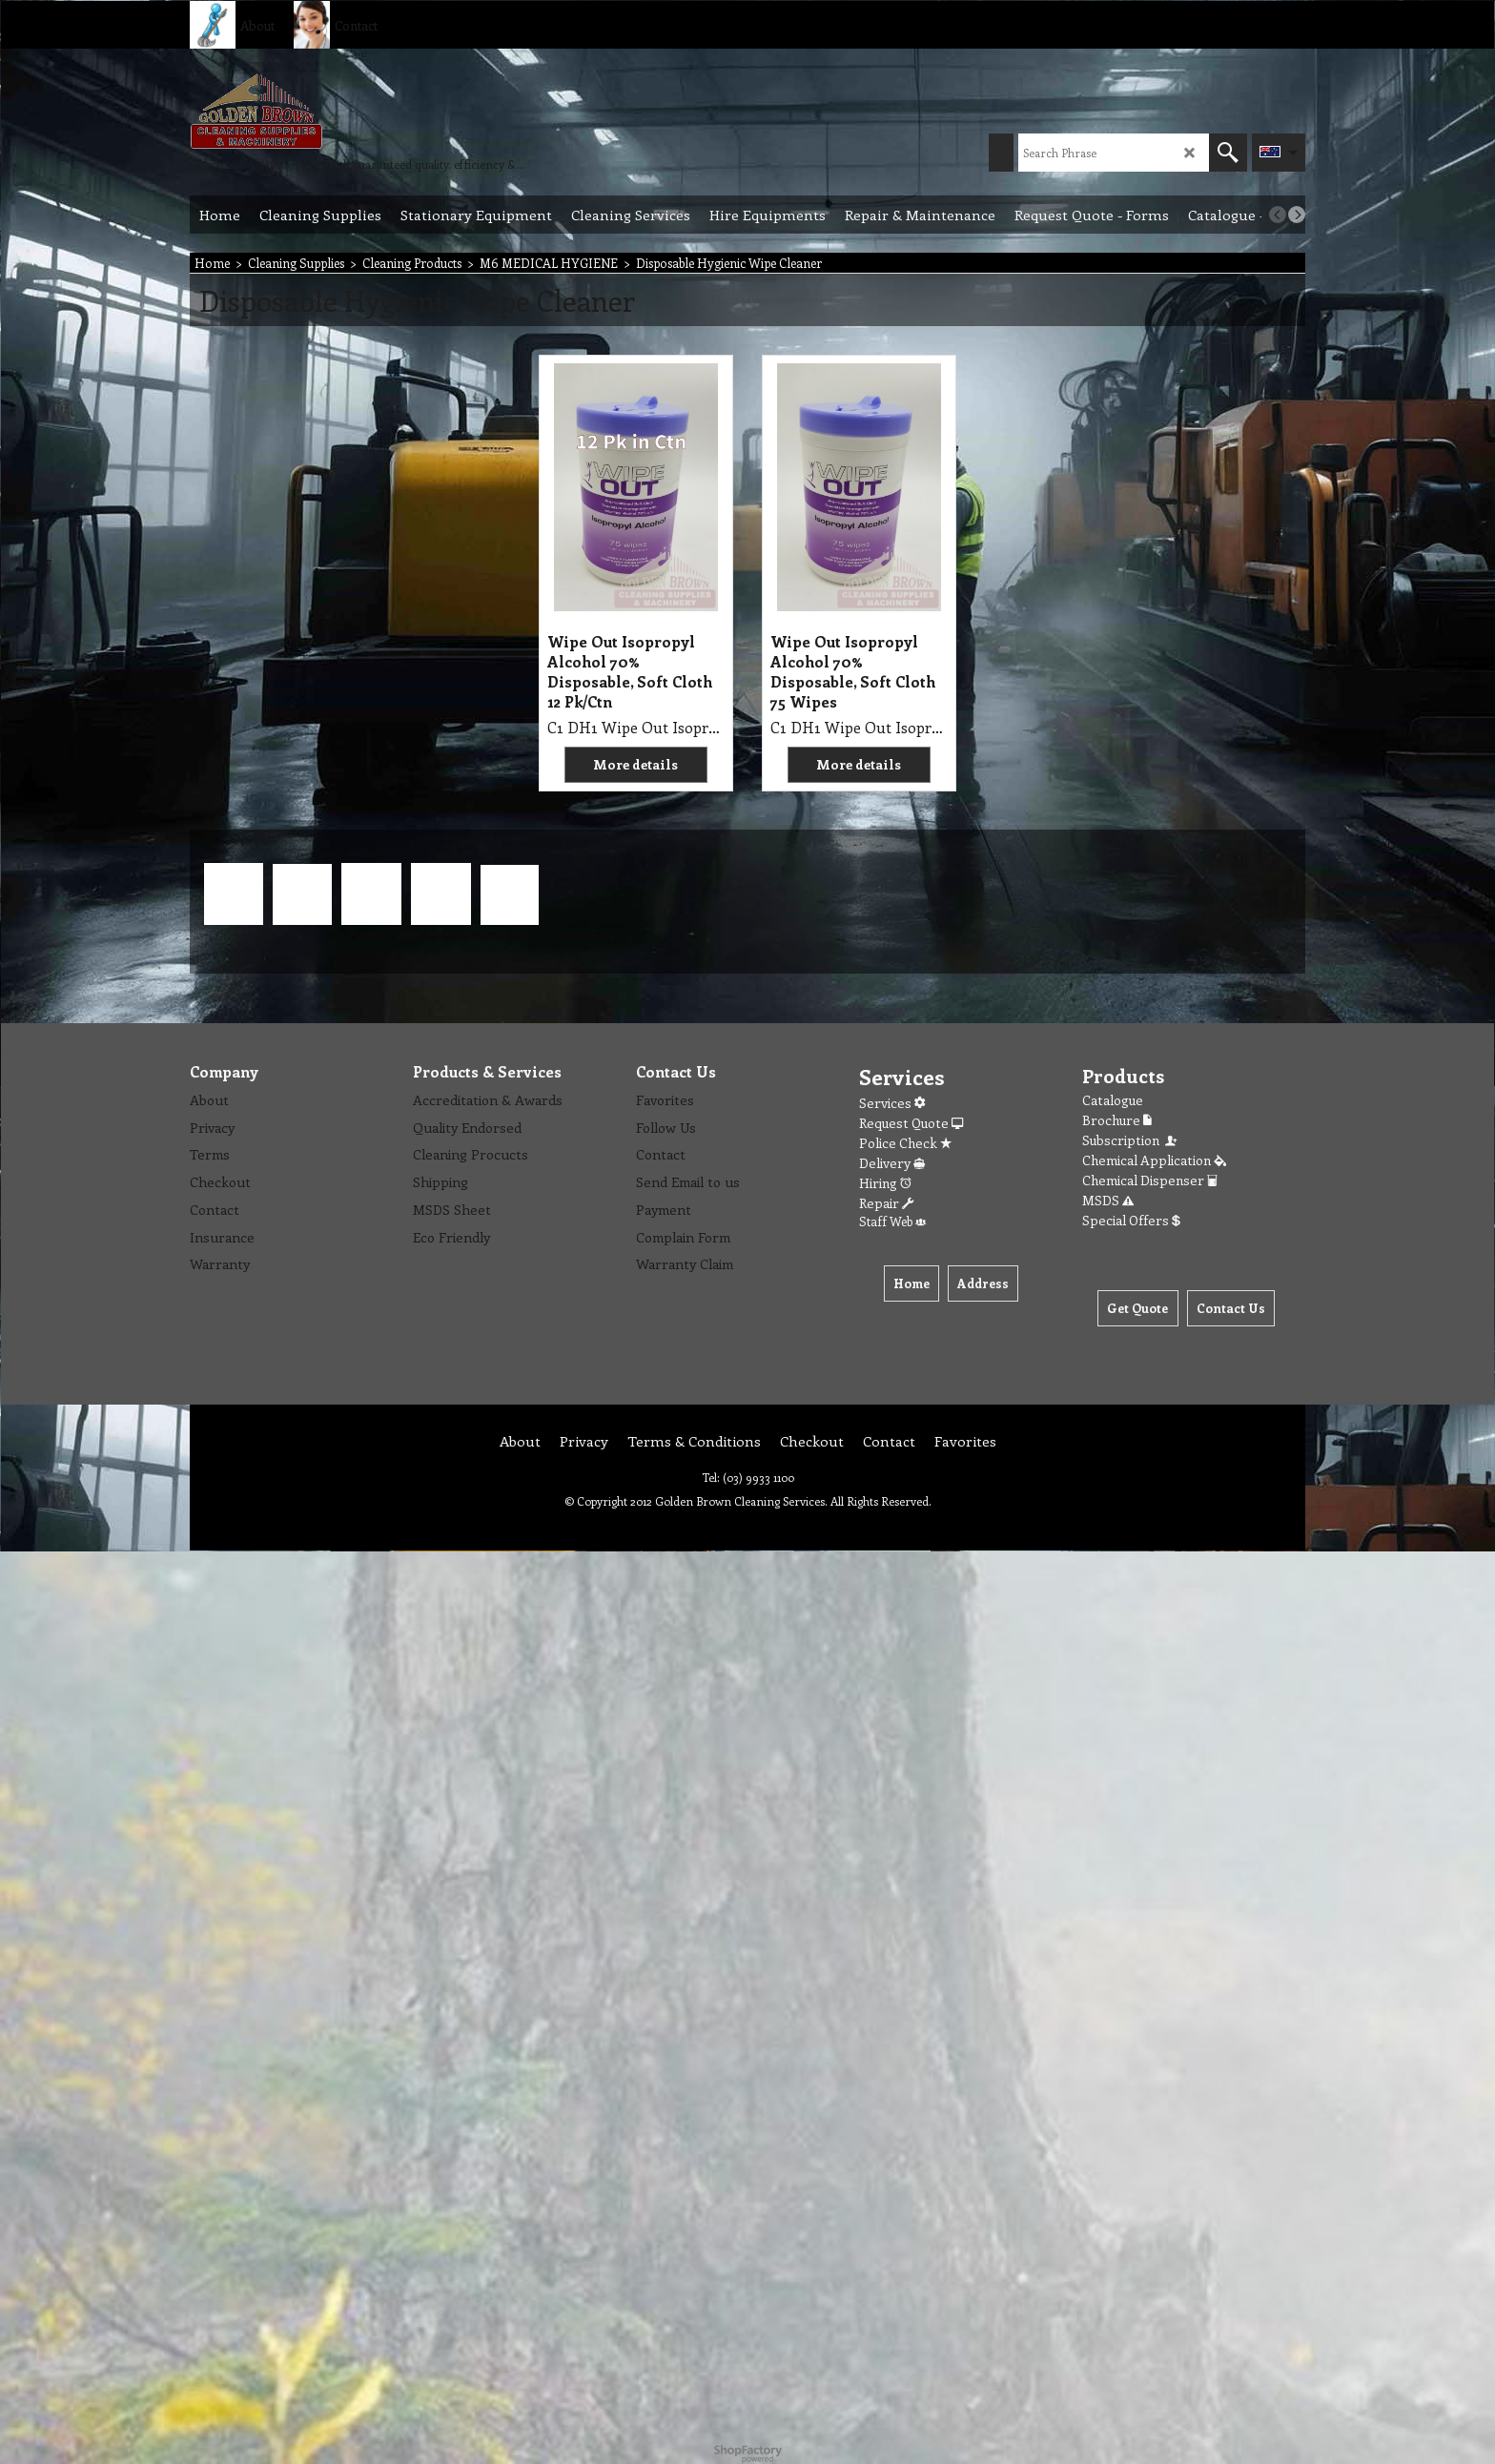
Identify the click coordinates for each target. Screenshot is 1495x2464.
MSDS (1108, 1200)
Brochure (1117, 1120)
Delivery (892, 1163)
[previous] (1277, 214)
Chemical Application (1154, 1160)
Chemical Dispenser (1150, 1180)
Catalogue (1112, 1100)
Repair (886, 1203)
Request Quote (911, 1123)
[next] (1296, 214)
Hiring (885, 1183)
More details (635, 764)
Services (892, 1103)
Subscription (1130, 1140)
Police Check (905, 1143)
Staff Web (892, 1221)
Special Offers (1131, 1220)
